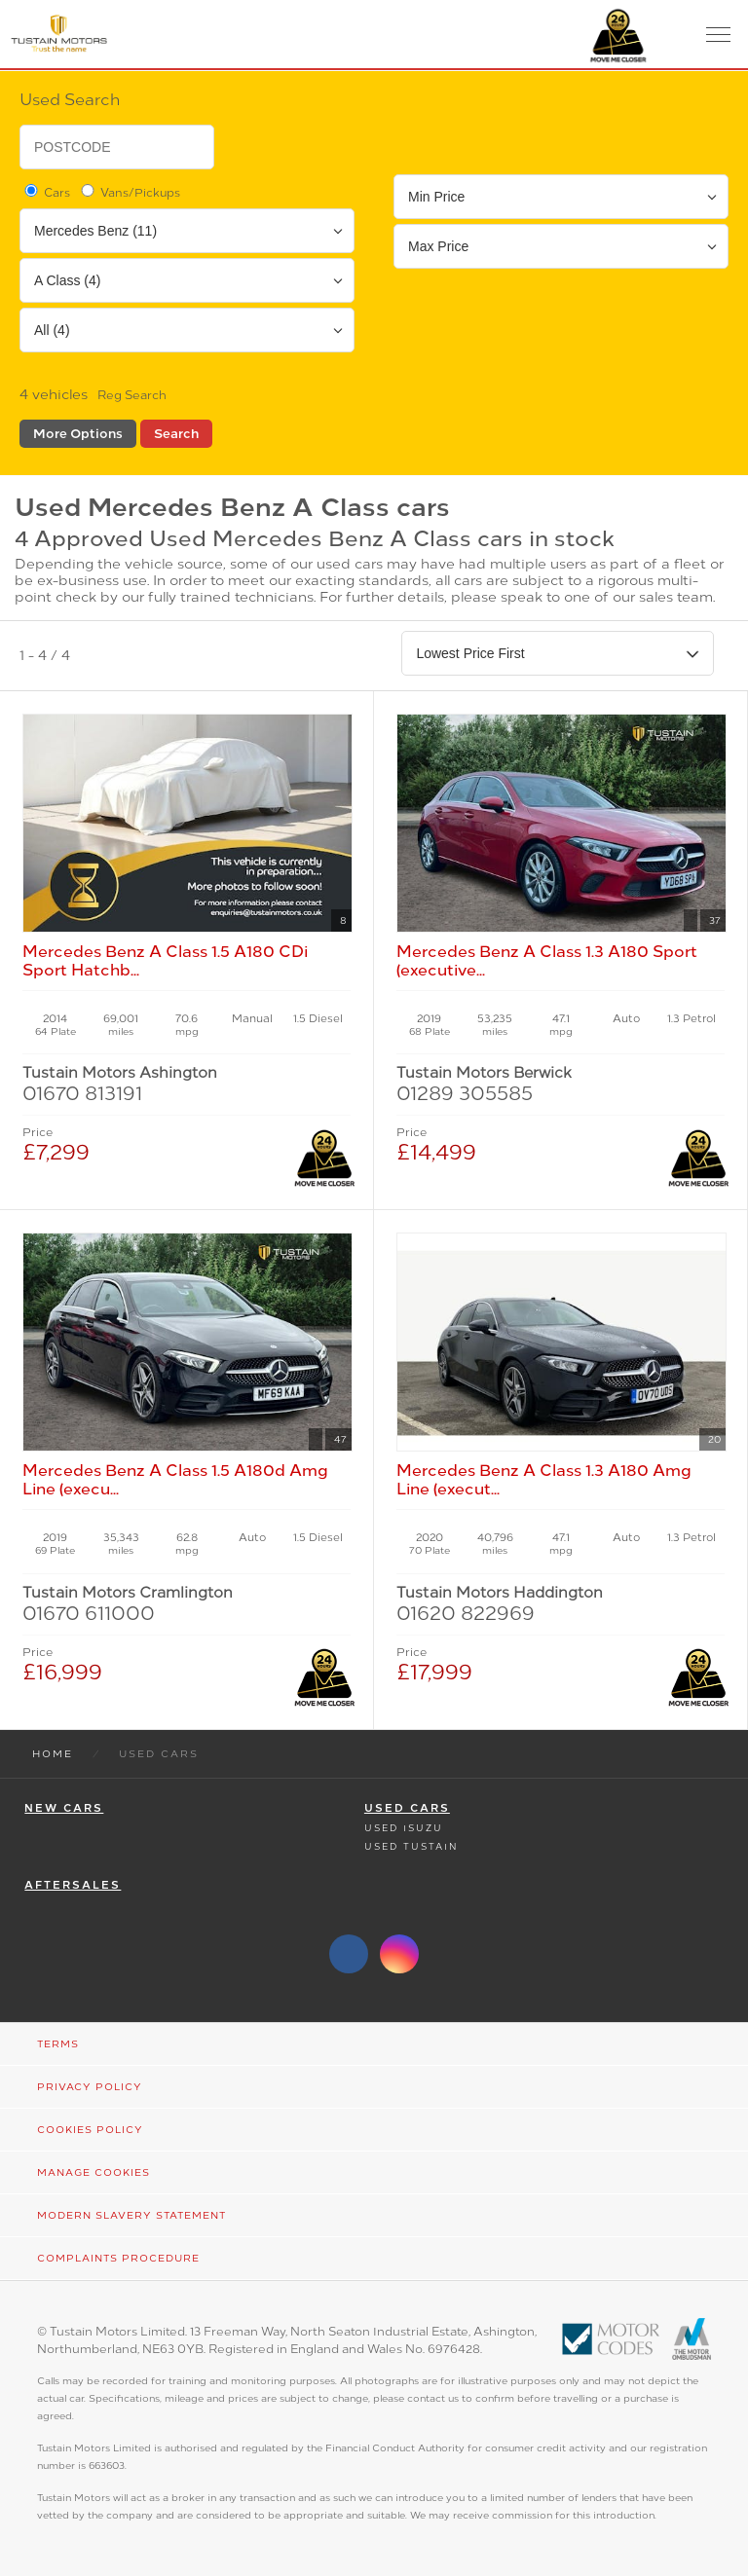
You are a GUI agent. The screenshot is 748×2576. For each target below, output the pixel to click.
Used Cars (407, 1808)
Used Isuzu (403, 1827)
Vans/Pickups (129, 192)
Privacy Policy (89, 2086)
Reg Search (132, 395)
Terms (58, 2044)
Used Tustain (411, 1846)
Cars (45, 192)
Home (52, 1754)
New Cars (63, 1808)
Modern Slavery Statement (131, 2215)
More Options (78, 433)
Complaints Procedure (118, 2258)
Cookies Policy (90, 2129)
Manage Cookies (93, 2172)
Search (176, 433)
